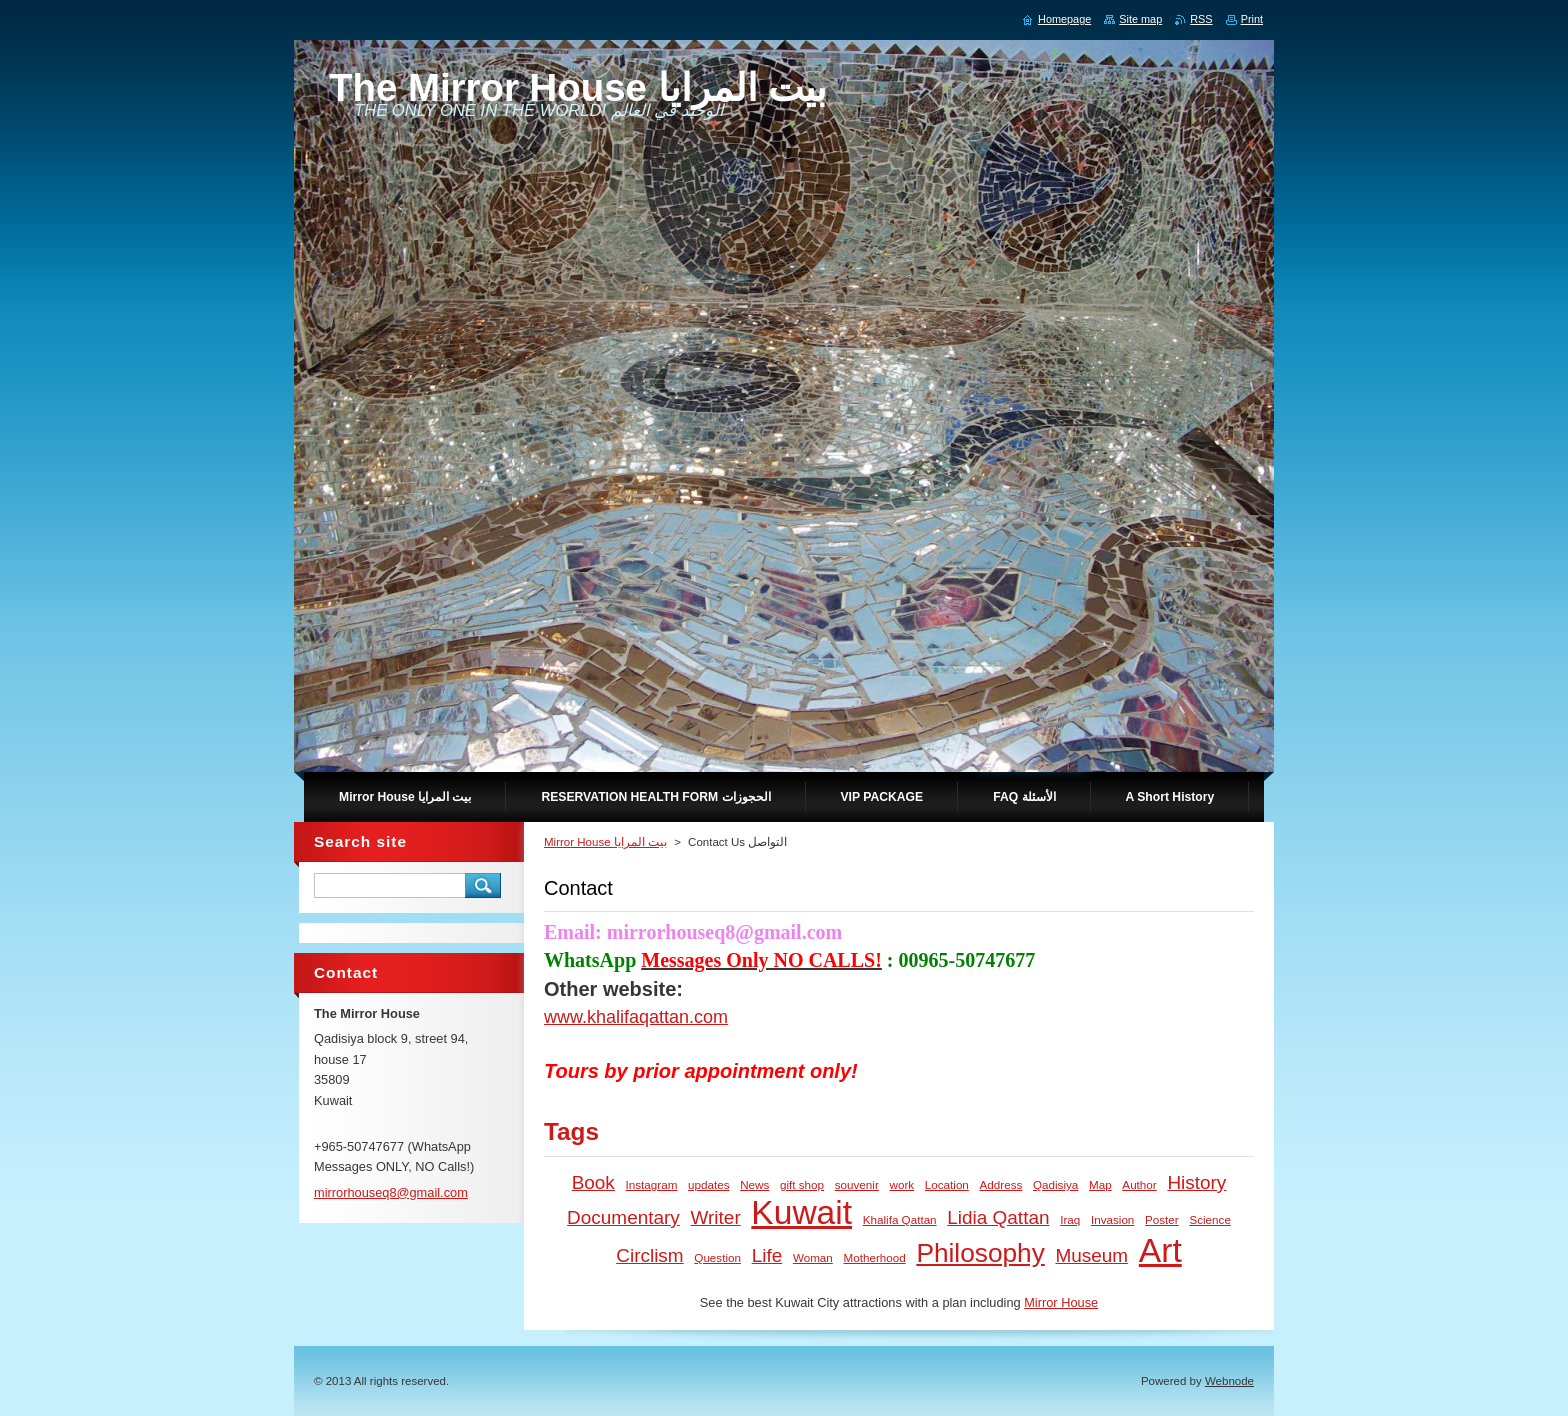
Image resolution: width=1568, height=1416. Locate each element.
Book (593, 1182)
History (1196, 1182)
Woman (813, 1257)
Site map (1140, 19)
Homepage (1064, 19)
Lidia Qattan (998, 1217)
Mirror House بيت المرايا (605, 842)
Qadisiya (1055, 1184)
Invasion (1112, 1219)
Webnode (1229, 1381)
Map (1100, 1184)
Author (1139, 1184)
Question (717, 1257)
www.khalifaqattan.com (636, 1017)
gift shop (802, 1184)
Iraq (1070, 1219)
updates (708, 1184)
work (901, 1184)
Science (1209, 1219)
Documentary (623, 1217)
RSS (1201, 19)
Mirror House (1061, 1302)
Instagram (652, 1184)
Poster (1162, 1219)
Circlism (649, 1255)
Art (1160, 1250)
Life (767, 1255)
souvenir (857, 1184)
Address (1001, 1184)
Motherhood (875, 1257)
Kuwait (801, 1212)
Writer (716, 1217)
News (754, 1184)
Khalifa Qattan (900, 1219)
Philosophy (980, 1253)
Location (947, 1184)
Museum (1091, 1255)
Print (1252, 19)
